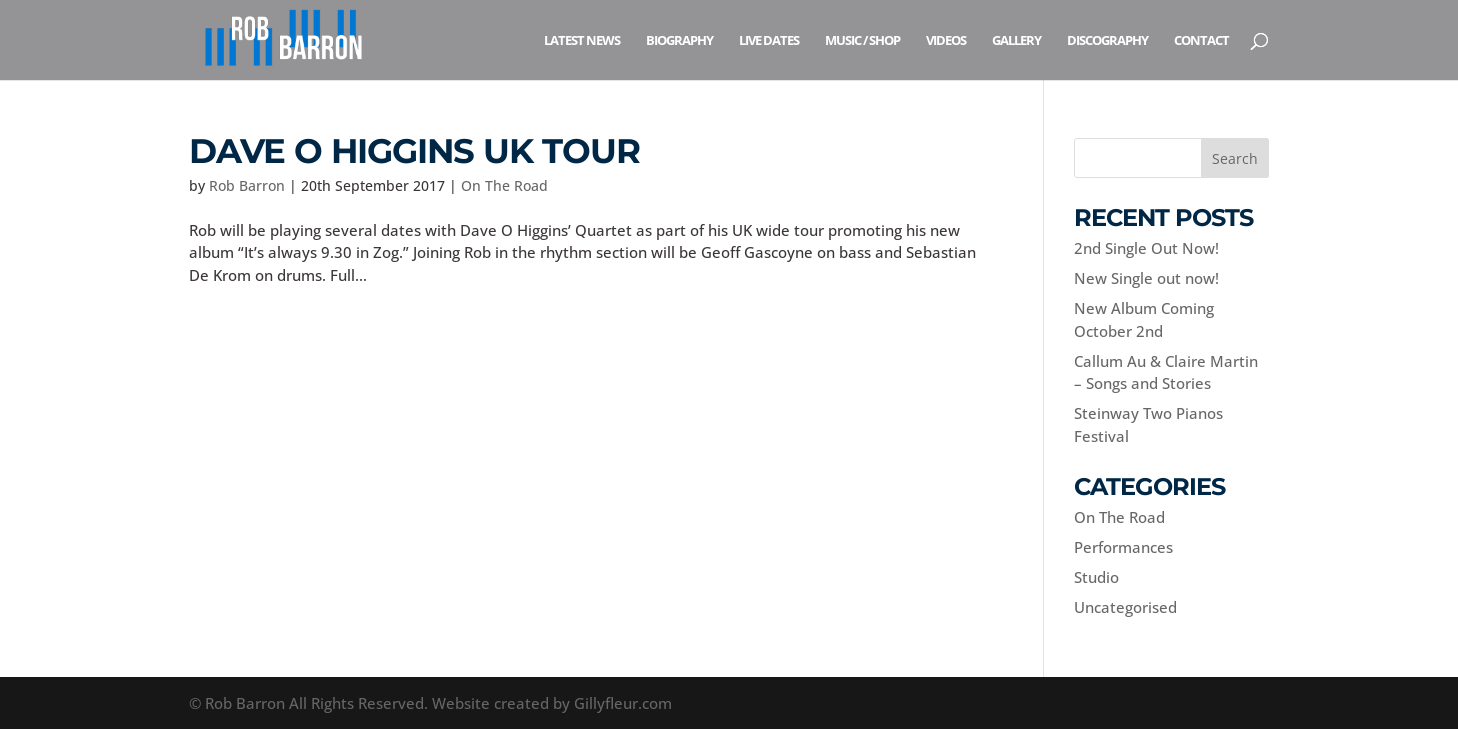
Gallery (1016, 41)
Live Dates (769, 41)
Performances (1123, 547)
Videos (946, 41)
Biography (679, 41)
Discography (1107, 41)
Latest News (582, 41)
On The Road (504, 185)
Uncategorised (1125, 607)
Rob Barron (247, 185)
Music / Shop (862, 41)
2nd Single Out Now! (1146, 248)
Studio (1096, 577)
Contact (1201, 41)
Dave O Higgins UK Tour (414, 151)
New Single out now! (1146, 278)
